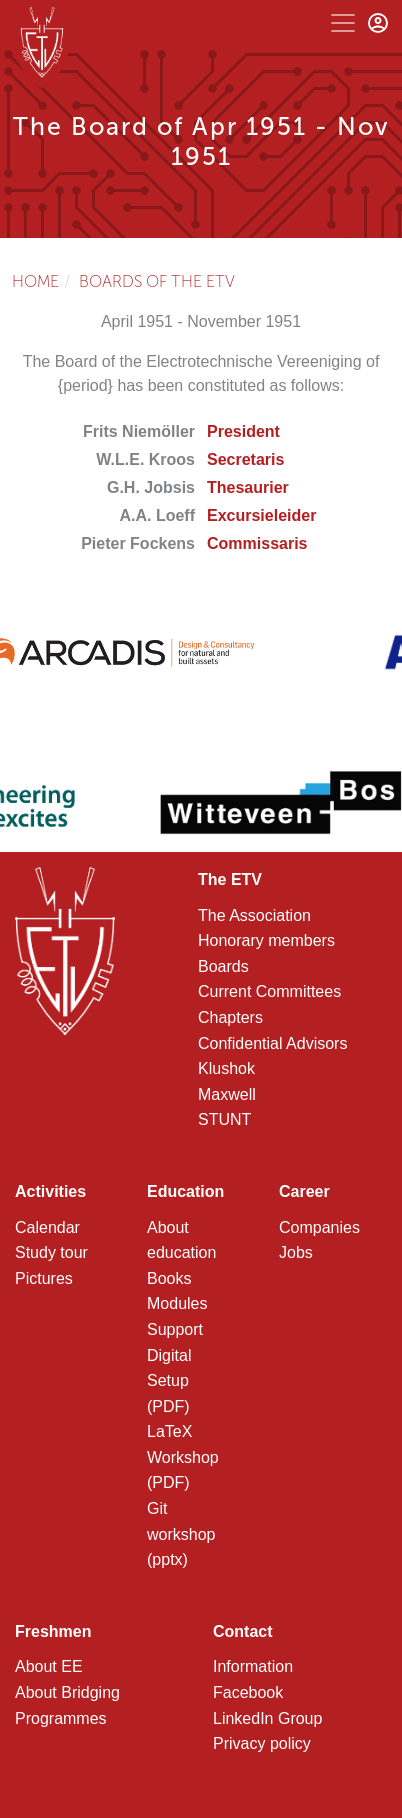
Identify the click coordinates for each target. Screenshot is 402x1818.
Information (253, 1666)
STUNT (224, 1119)
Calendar (47, 1227)
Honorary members (266, 940)
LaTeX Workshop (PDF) (183, 1457)
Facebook (248, 1692)
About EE (49, 1666)
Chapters (230, 1017)
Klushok (226, 1068)
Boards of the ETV (157, 281)
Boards (223, 966)
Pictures (44, 1278)
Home (35, 281)
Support (175, 1329)
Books (169, 1278)
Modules (177, 1303)
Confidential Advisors (272, 1043)
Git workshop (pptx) (181, 1534)
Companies (319, 1227)
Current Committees (269, 991)
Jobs (296, 1252)
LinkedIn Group (267, 1718)
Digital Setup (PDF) (169, 1381)
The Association (254, 915)
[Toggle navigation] (343, 23)
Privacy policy (262, 1743)
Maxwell (227, 1094)
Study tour (51, 1252)
